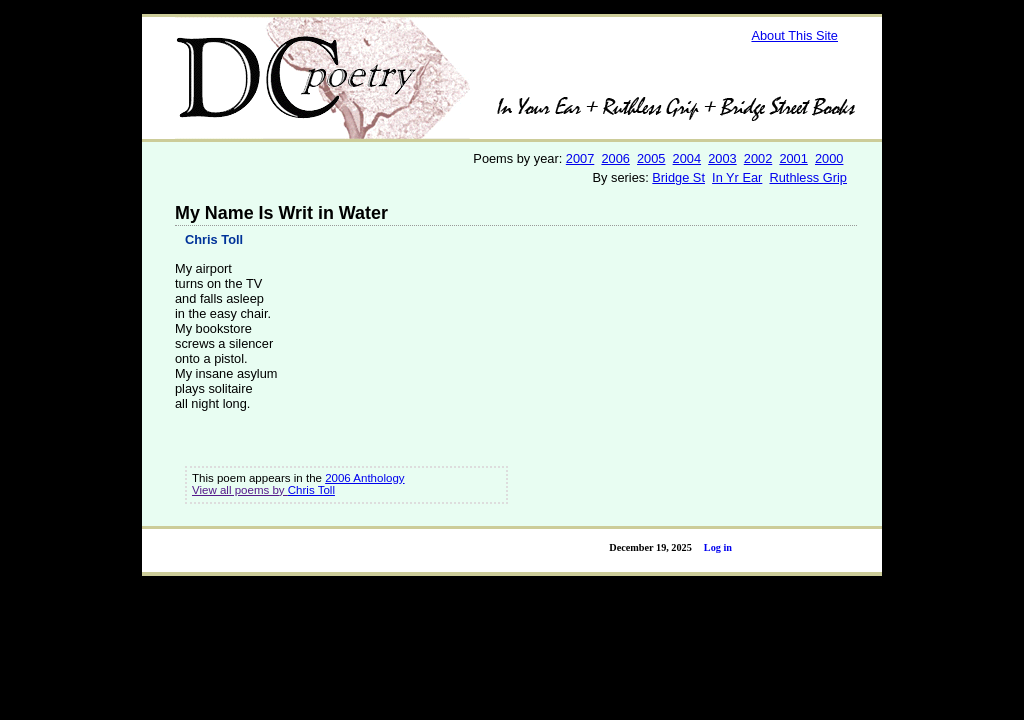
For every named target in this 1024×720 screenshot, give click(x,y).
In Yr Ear (737, 177)
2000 (829, 158)
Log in (718, 547)
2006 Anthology (364, 478)
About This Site (794, 35)
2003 (722, 158)
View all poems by (240, 490)
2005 (651, 158)
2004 (687, 158)
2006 (615, 158)
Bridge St (678, 177)
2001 (793, 158)
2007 (580, 158)
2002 (758, 158)
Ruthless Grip (808, 177)
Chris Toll (214, 239)
